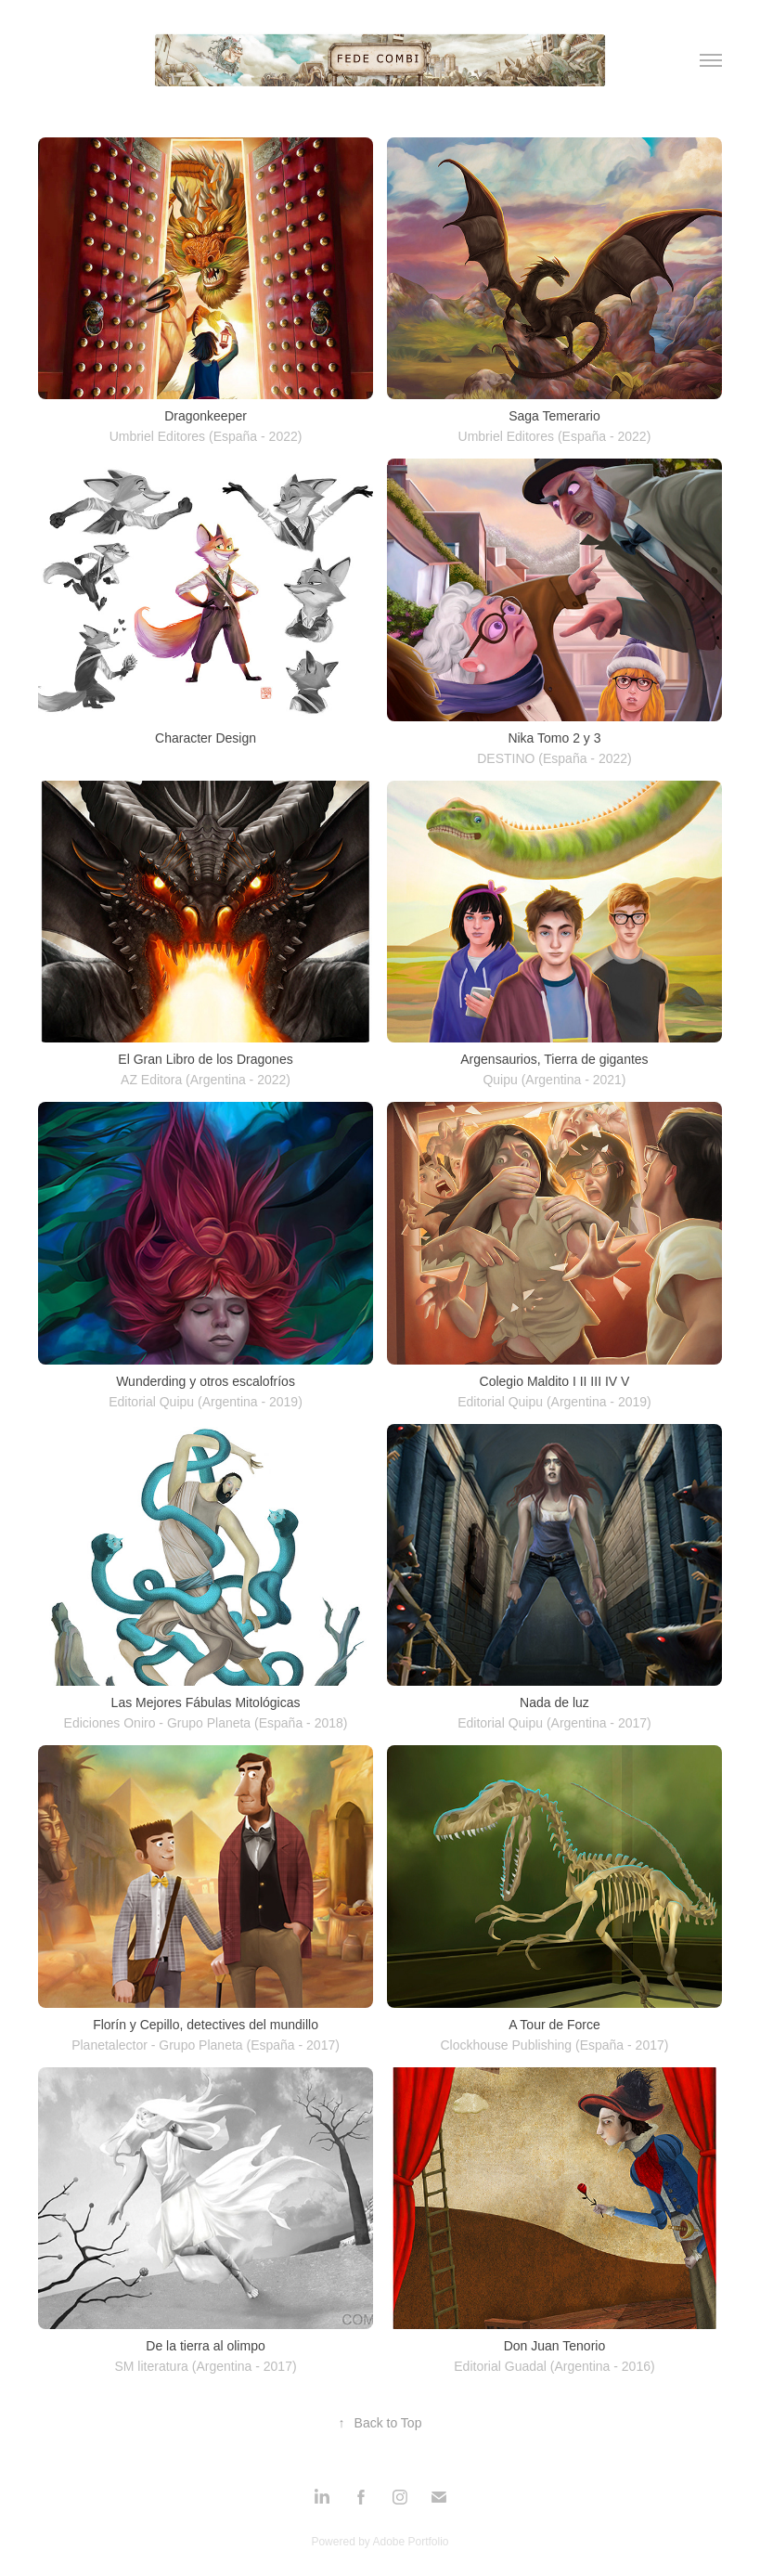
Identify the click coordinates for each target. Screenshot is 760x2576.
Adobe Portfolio (410, 2541)
